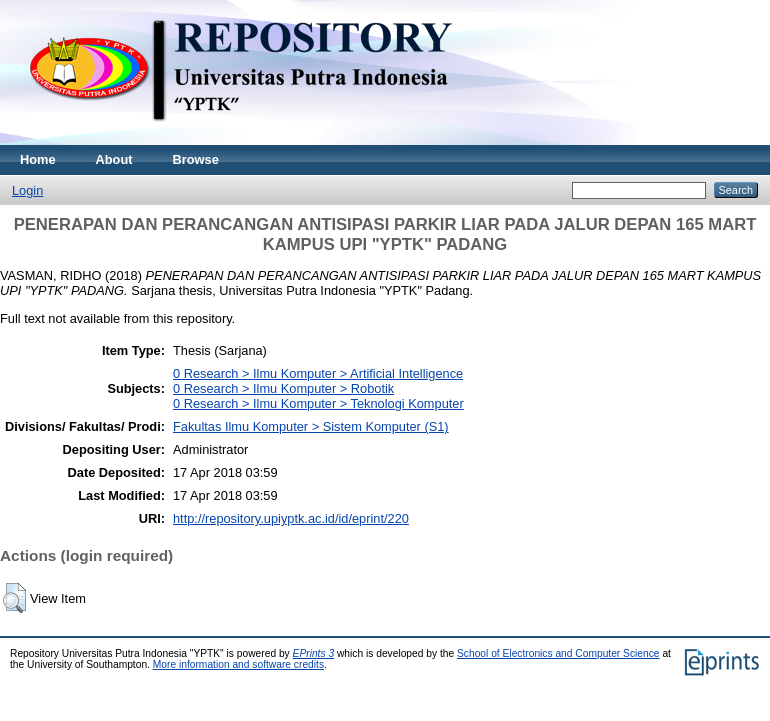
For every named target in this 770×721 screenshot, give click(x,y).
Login (27, 190)
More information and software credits (238, 664)
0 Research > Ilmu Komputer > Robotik (283, 388)
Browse (196, 159)
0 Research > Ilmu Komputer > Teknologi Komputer (318, 403)
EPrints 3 (314, 653)
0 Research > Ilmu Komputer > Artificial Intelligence (318, 373)
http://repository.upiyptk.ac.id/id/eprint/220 (291, 518)
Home (38, 159)
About (114, 159)
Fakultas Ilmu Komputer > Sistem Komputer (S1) (311, 426)
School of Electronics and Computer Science (558, 653)
